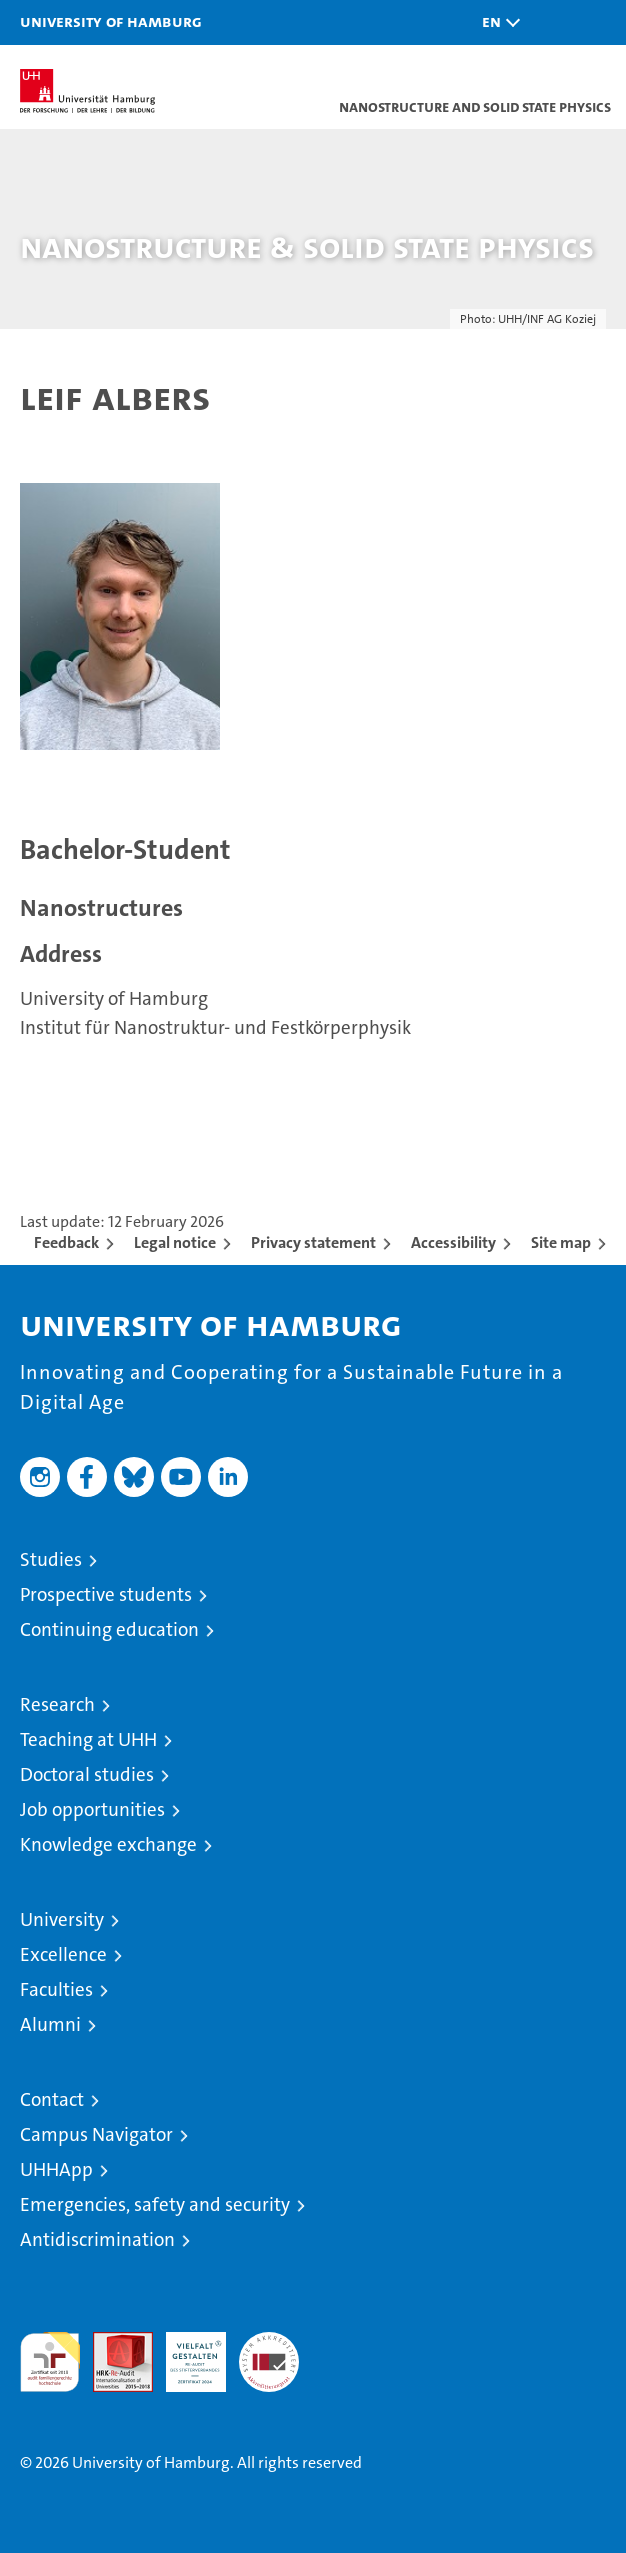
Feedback (66, 1242)
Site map (561, 1242)
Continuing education (109, 1629)
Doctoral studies (87, 1774)
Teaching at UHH (88, 1739)
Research (57, 1704)
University (62, 1919)
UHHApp (56, 2169)
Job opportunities (92, 1809)
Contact (52, 2099)
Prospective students (106, 1594)
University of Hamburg (111, 21)
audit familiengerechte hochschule (50, 2362)
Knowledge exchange (108, 1844)
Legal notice (175, 1242)
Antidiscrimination (97, 2239)
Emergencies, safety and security (155, 2204)
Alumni (50, 2024)
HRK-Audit (185, 2353)
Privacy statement (313, 1242)
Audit (112, 2342)
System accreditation (269, 2353)
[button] (496, 22)
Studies (51, 1559)
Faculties (56, 1989)
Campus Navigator (96, 2134)
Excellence (63, 1954)
